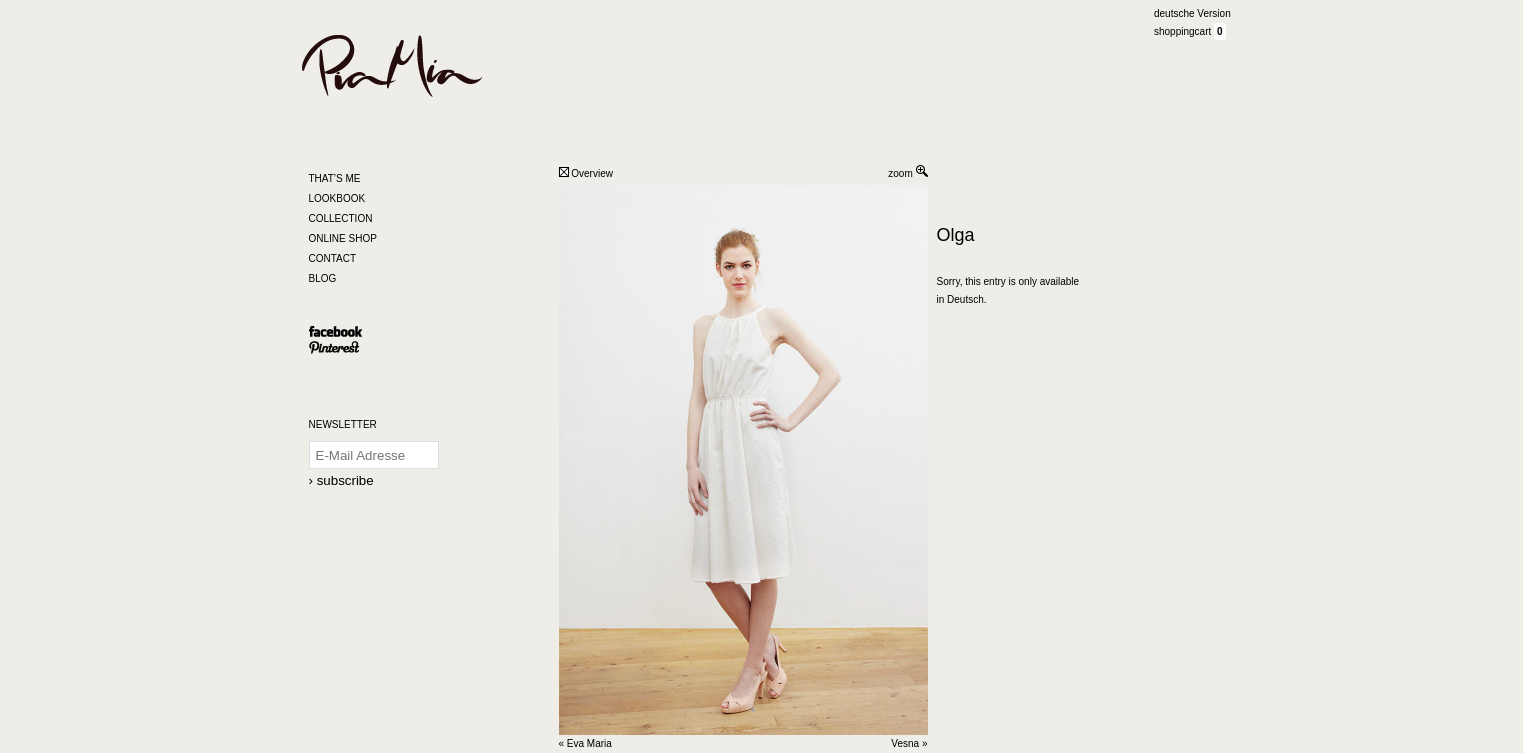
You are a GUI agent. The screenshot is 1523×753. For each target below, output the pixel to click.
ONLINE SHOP (343, 238)
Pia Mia (418, 66)
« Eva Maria (585, 743)
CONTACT (333, 258)
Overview (586, 173)
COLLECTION (341, 218)
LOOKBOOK (337, 198)
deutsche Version (1192, 13)
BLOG (323, 278)
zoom (907, 173)
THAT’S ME (335, 178)
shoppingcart (1184, 31)
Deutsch (965, 299)
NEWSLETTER (343, 424)
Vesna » (909, 743)
